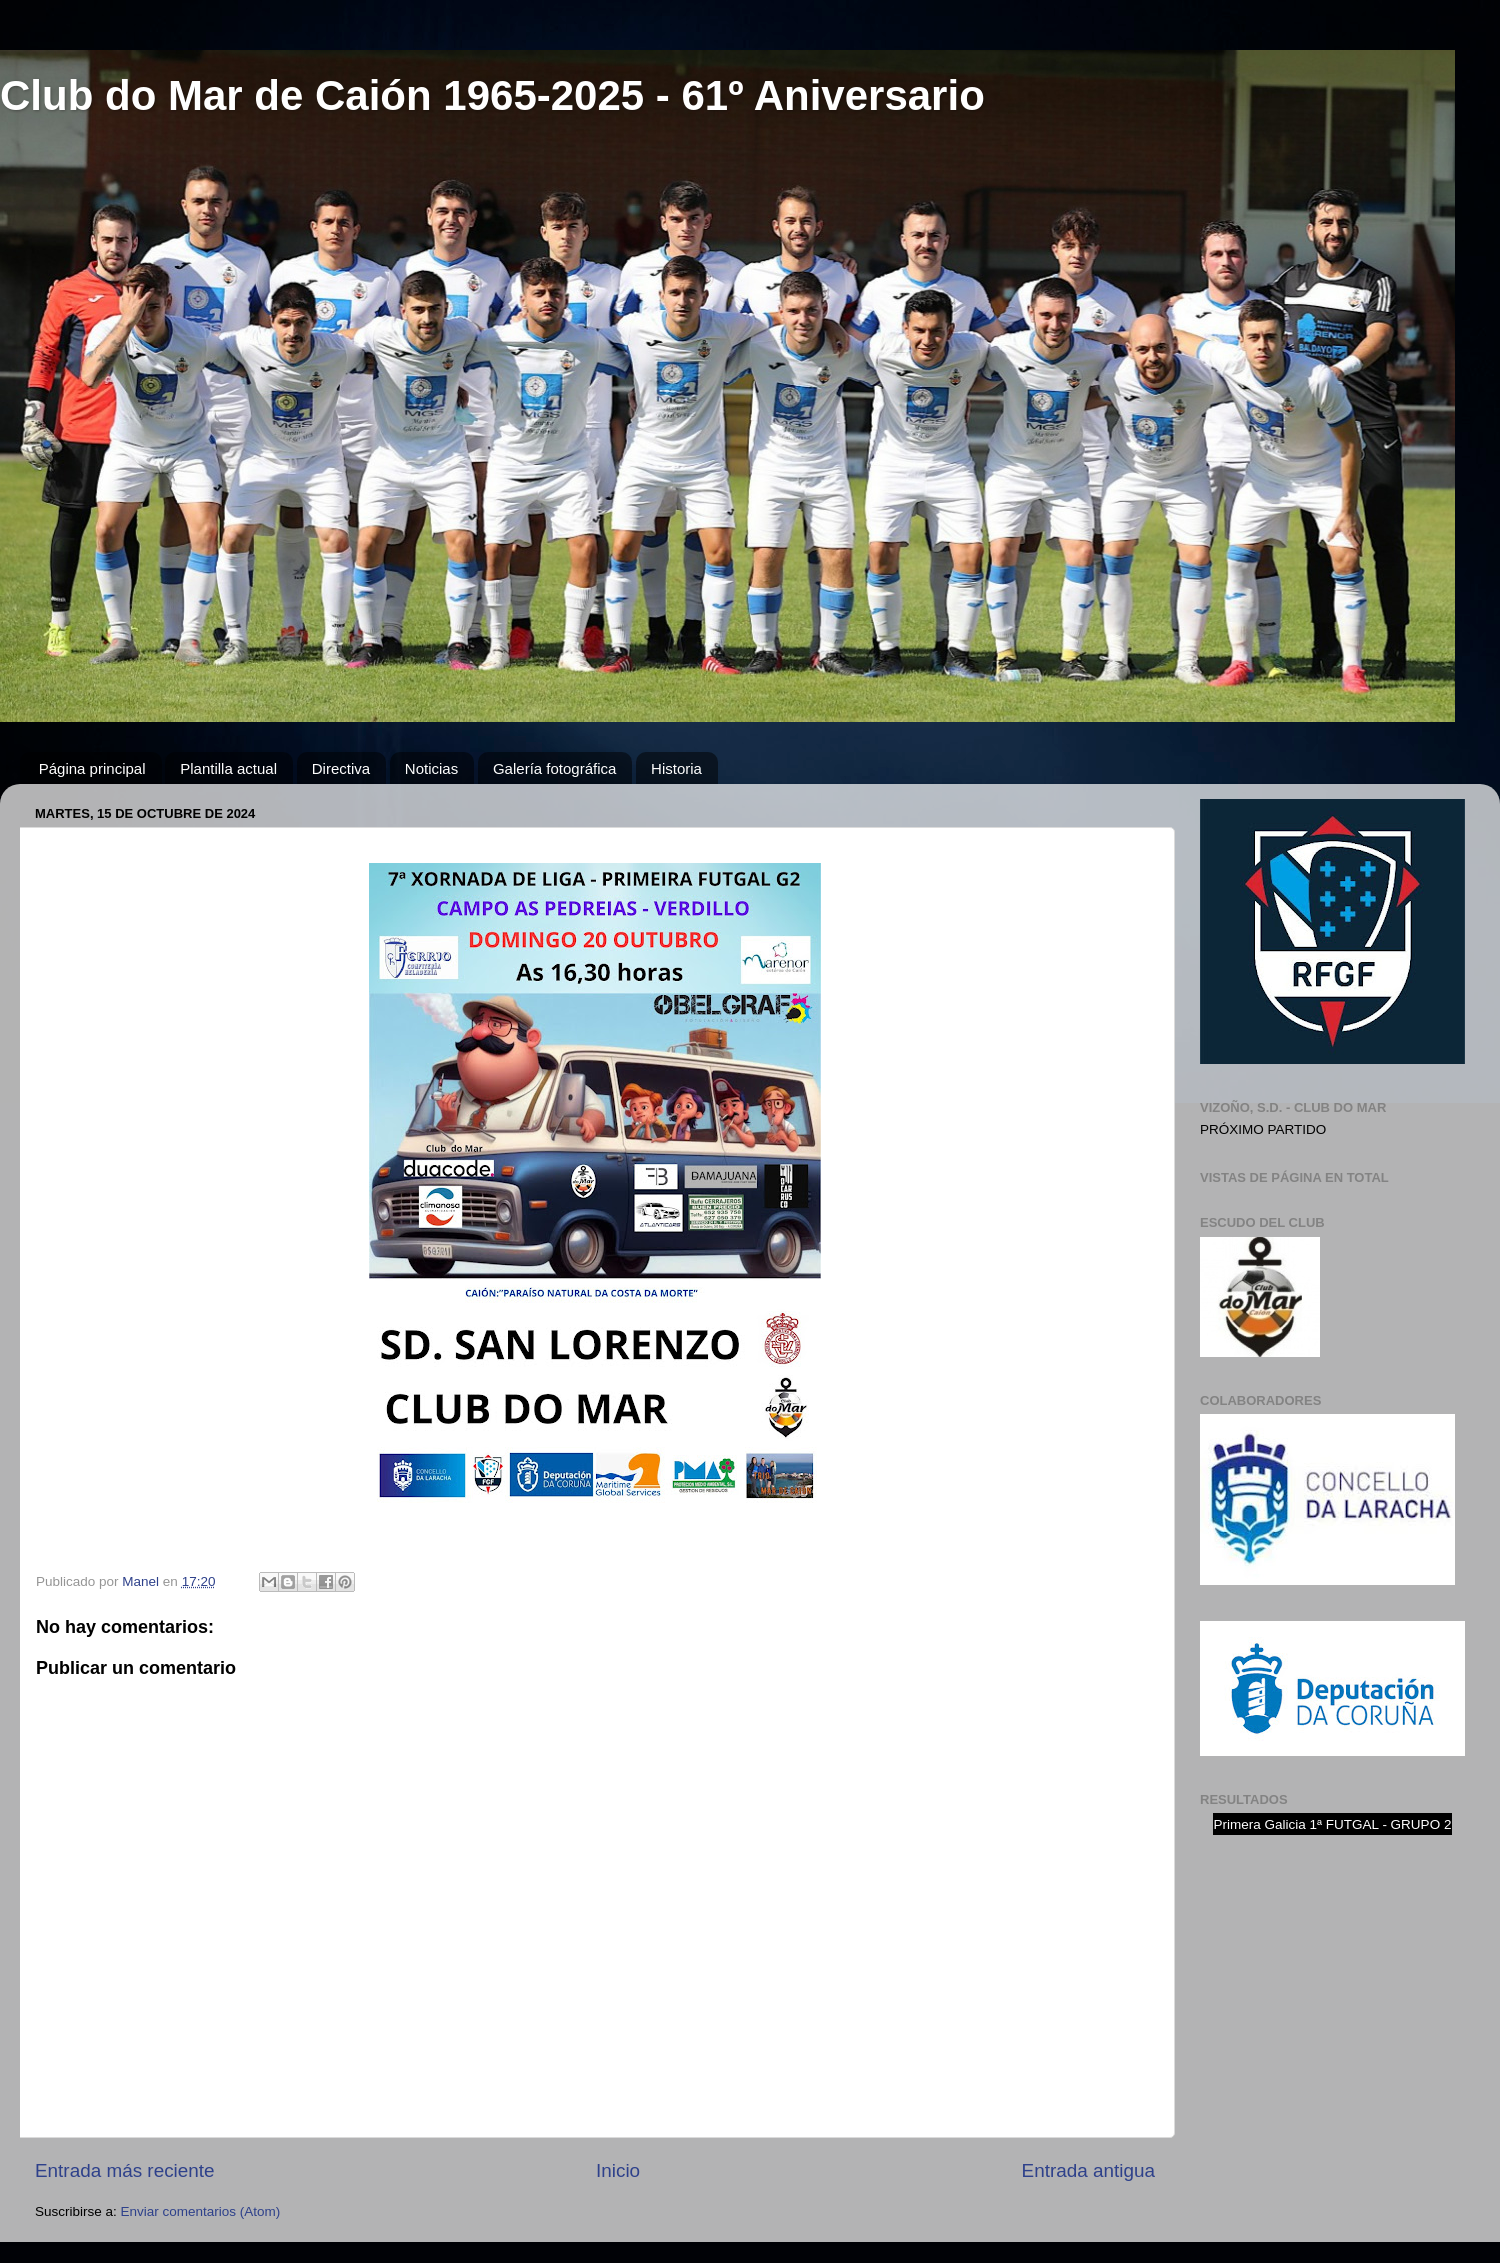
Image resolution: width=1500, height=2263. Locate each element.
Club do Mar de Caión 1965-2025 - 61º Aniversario (492, 95)
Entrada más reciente (125, 2170)
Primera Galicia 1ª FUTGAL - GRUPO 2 (1333, 1824)
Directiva (341, 768)
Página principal (92, 768)
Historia (676, 768)
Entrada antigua (1088, 2170)
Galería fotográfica (554, 768)
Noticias (431, 768)
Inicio (618, 2170)
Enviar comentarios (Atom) (201, 2211)
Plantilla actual (228, 768)
